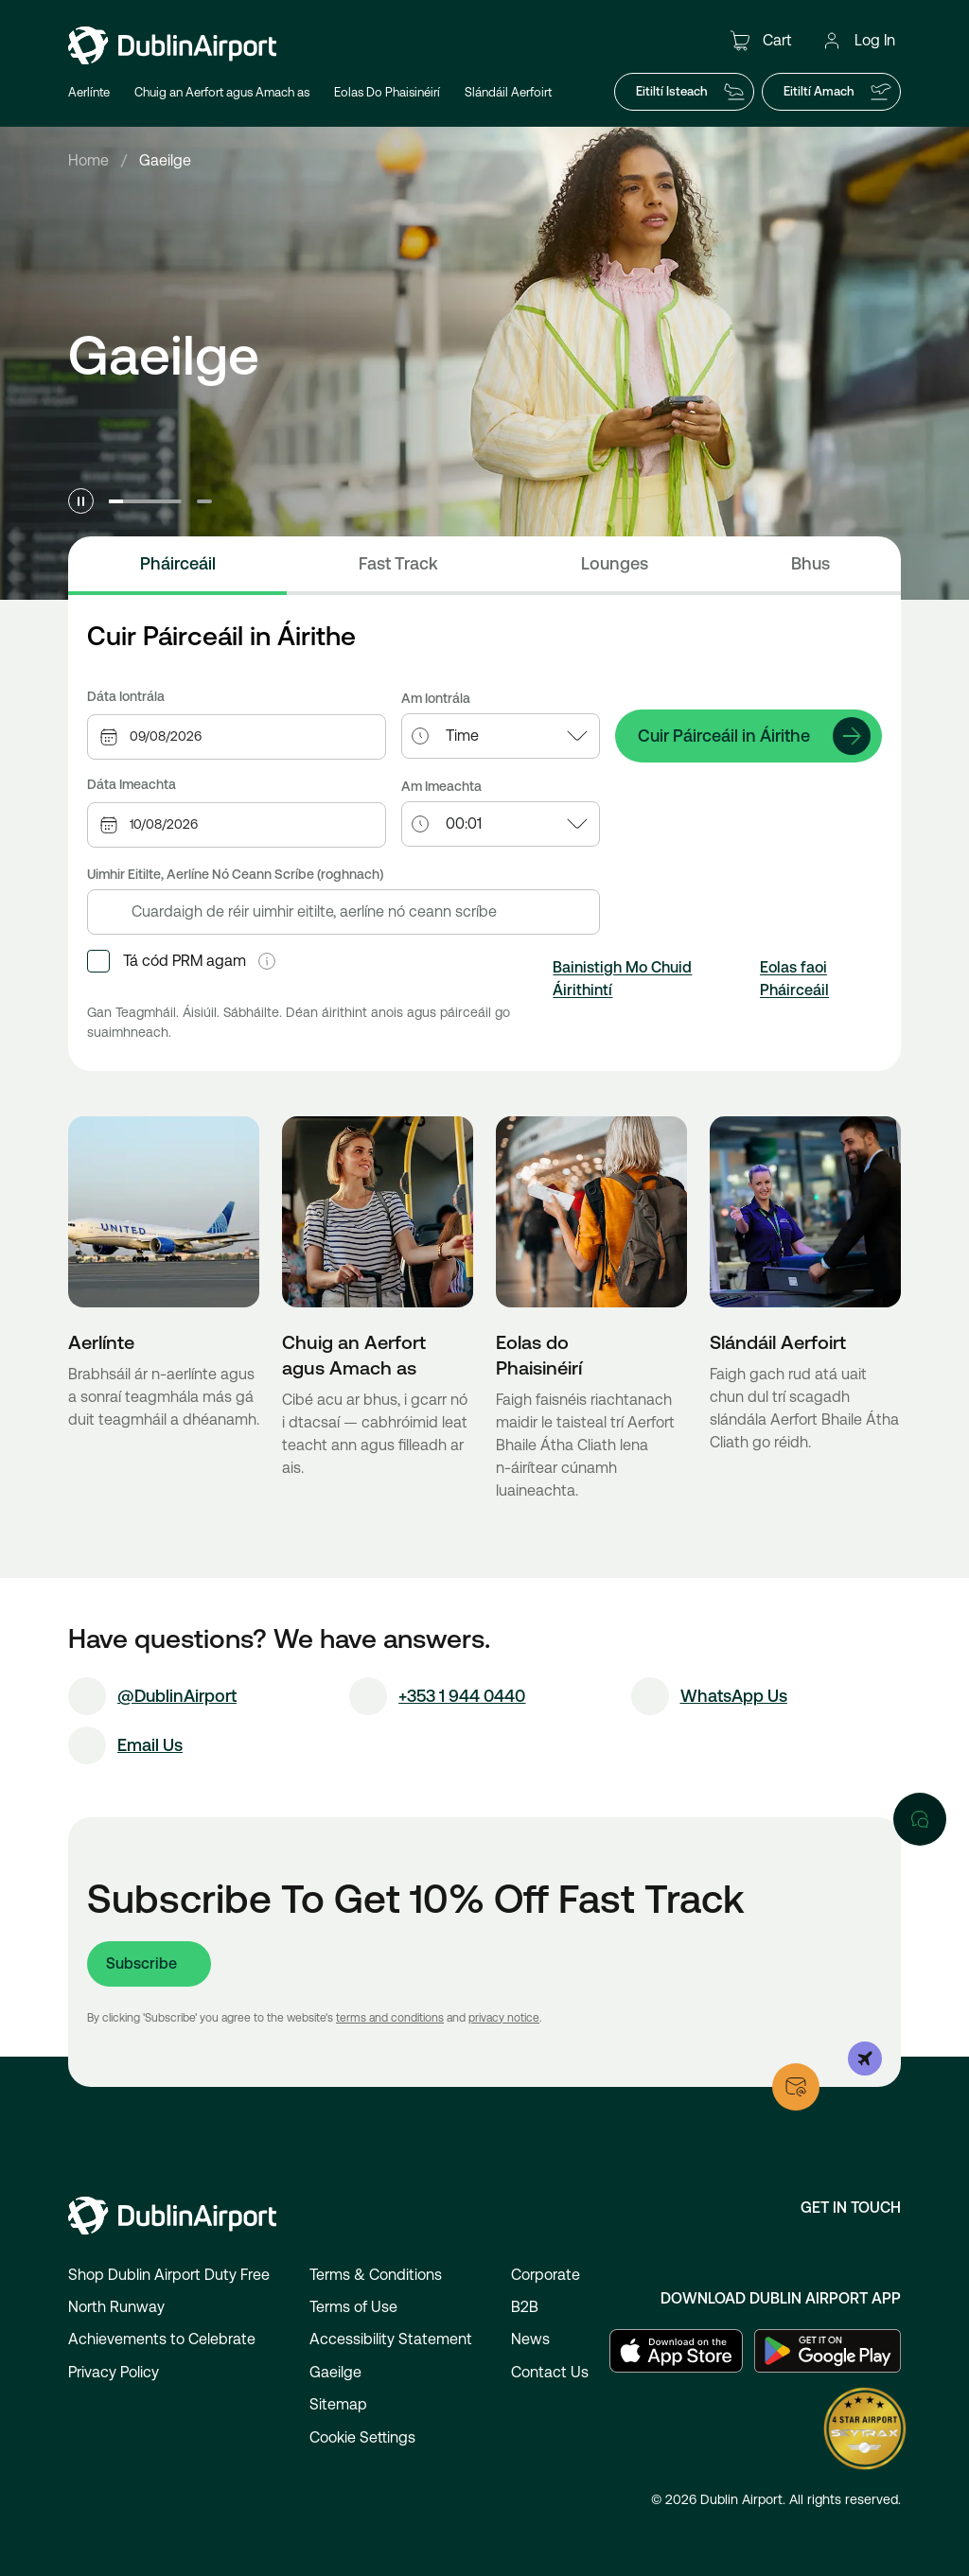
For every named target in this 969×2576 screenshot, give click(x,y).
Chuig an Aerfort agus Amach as (221, 92)
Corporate (545, 2275)
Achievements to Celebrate (161, 2339)
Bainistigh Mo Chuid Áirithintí (622, 978)
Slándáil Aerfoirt (508, 92)
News (530, 2339)
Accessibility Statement (390, 2339)
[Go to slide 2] (204, 501)
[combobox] (257, 736)
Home (88, 160)
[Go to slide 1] (145, 501)
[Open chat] (919, 1819)
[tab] (177, 565)
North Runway (116, 2307)
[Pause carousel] (81, 501)
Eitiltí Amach (838, 91)
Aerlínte (89, 92)
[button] (266, 961)
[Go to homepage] (172, 45)
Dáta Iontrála (126, 696)
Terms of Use (353, 2307)
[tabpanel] (484, 844)
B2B (524, 2307)
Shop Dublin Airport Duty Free (169, 2275)
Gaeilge (335, 2372)
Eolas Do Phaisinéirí (387, 92)
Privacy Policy (113, 2372)
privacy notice (503, 2017)
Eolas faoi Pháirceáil (794, 978)
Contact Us (550, 2372)
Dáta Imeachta (131, 784)
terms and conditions (390, 2017)
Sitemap (338, 2404)
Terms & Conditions (375, 2275)
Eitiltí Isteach (691, 91)
